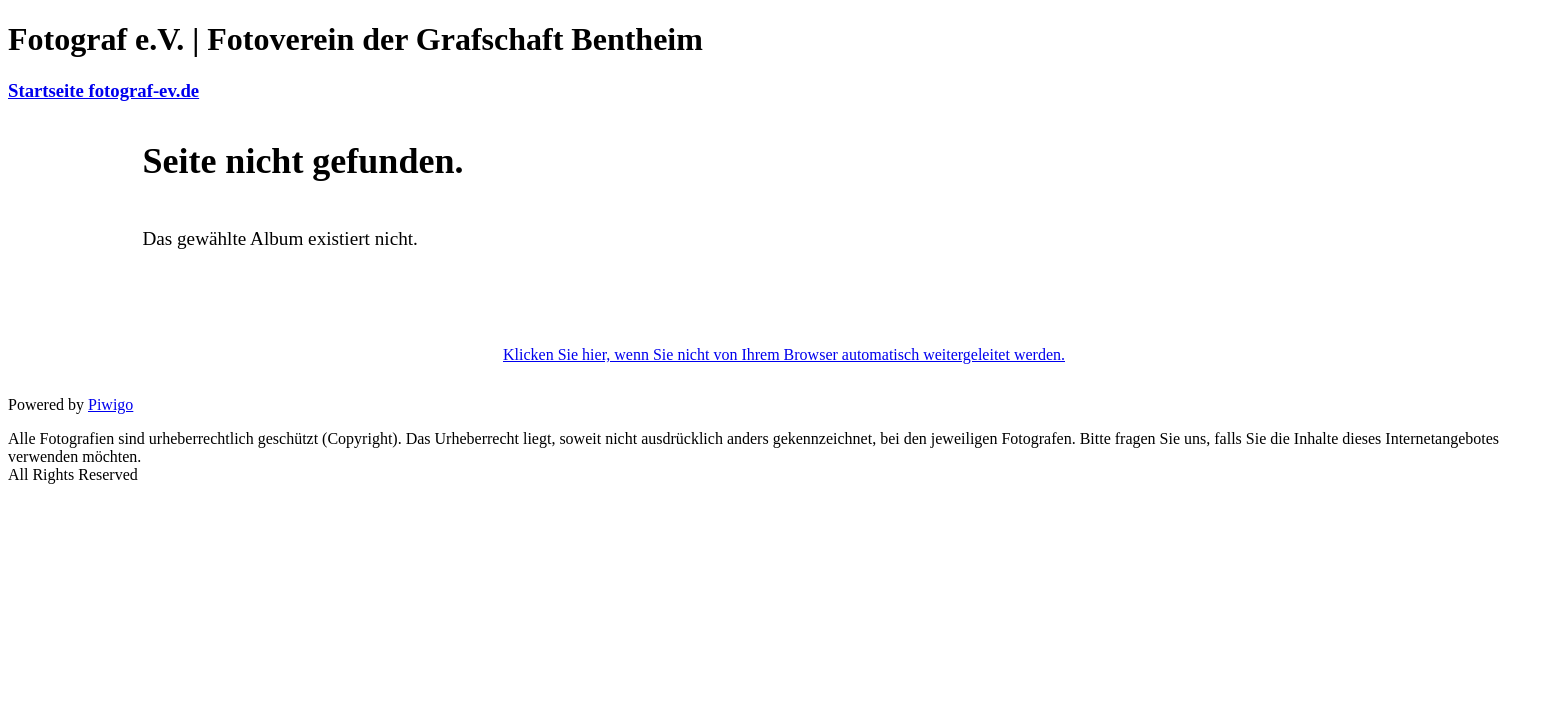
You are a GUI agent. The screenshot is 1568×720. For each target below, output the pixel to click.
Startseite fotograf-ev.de (103, 90)
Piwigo (110, 404)
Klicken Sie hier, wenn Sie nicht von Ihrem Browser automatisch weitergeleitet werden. (784, 354)
